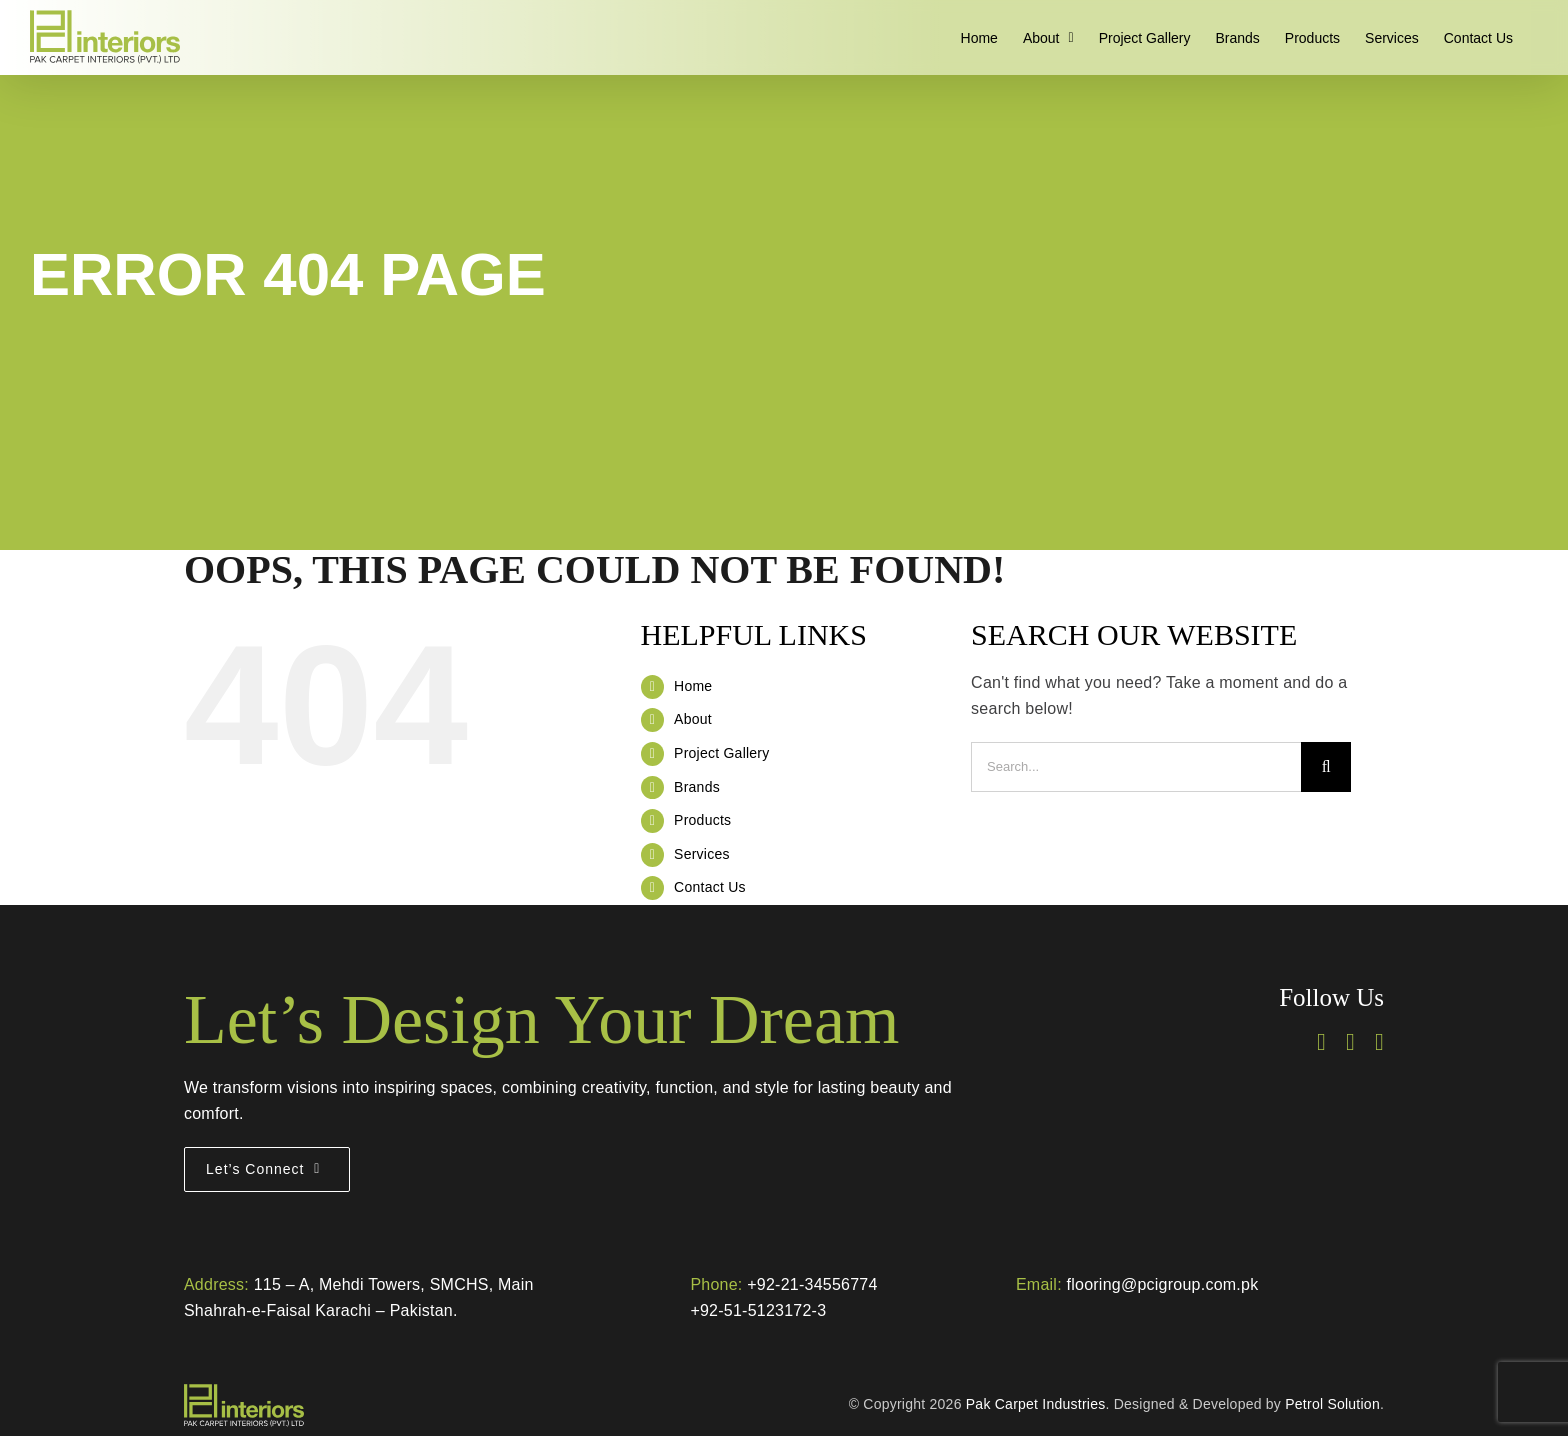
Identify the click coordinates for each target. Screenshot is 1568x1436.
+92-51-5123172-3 (758, 1310)
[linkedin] (1379, 1042)
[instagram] (1350, 1042)
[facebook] (1321, 1042)
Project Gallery (721, 753)
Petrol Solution (1332, 1404)
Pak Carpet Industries (1036, 1404)
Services (702, 854)
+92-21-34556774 (812, 1284)
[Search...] (1136, 767)
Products (702, 820)
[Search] (1326, 767)
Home (693, 686)
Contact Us (710, 887)
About (693, 719)
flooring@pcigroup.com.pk (1163, 1284)
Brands (697, 787)
